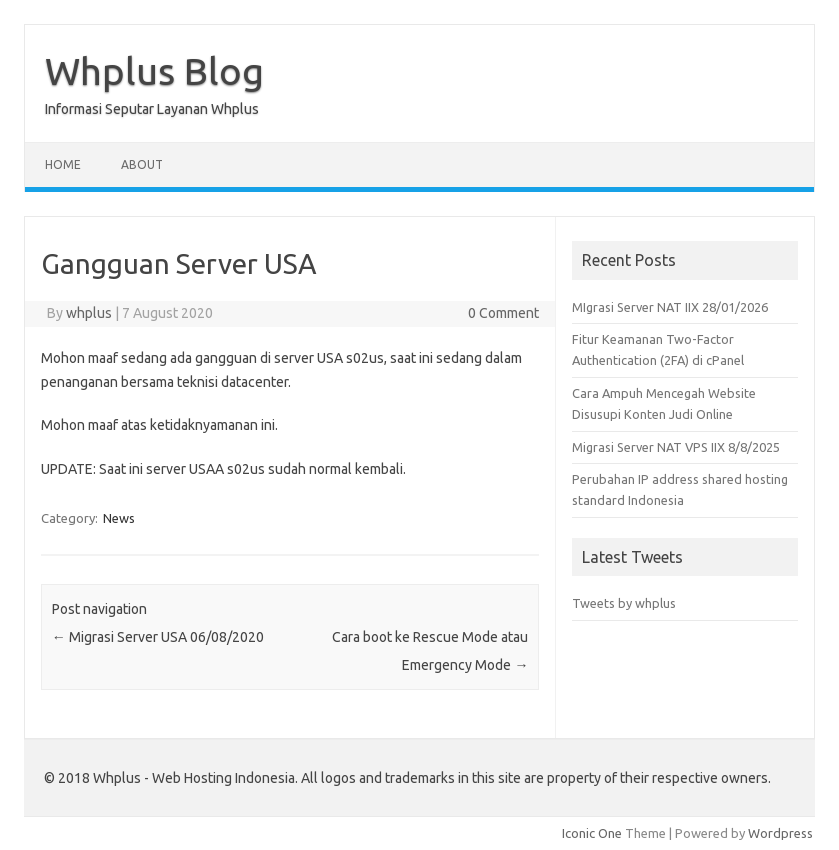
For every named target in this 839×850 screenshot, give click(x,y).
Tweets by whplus (624, 603)
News (119, 518)
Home (63, 164)
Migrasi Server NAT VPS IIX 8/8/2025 (676, 447)
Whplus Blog (154, 71)
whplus (89, 313)
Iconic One (592, 833)
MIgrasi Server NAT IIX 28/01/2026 (670, 307)
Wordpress (780, 833)
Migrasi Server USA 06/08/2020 (158, 637)
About (142, 164)
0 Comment (503, 313)
